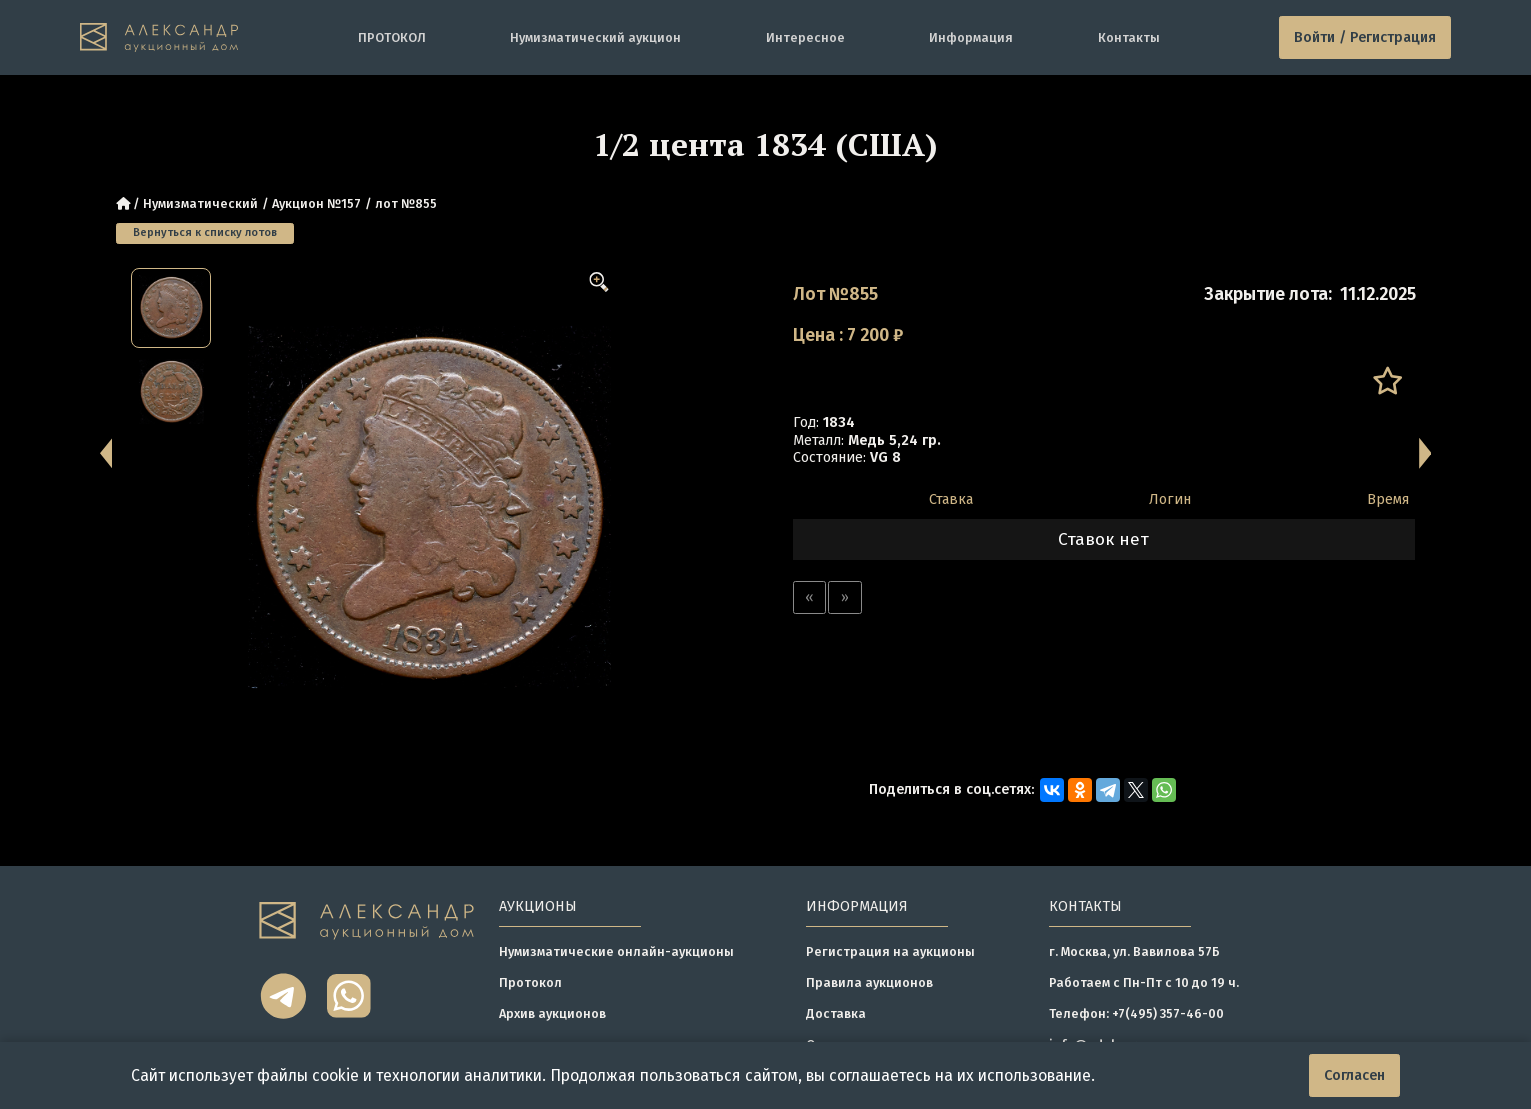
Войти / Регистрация (1365, 37)
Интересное (805, 37)
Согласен (1354, 1075)
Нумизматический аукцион (595, 37)
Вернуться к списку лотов (205, 232)
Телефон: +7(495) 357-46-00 (1136, 1013)
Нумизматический (200, 203)
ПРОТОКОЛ (392, 37)
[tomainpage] (159, 38)
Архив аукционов (552, 1013)
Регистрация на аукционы (890, 951)
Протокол (530, 982)
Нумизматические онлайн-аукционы (616, 951)
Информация (971, 37)
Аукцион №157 (316, 203)
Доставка (836, 1013)
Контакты (1129, 37)
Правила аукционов (869, 982)
